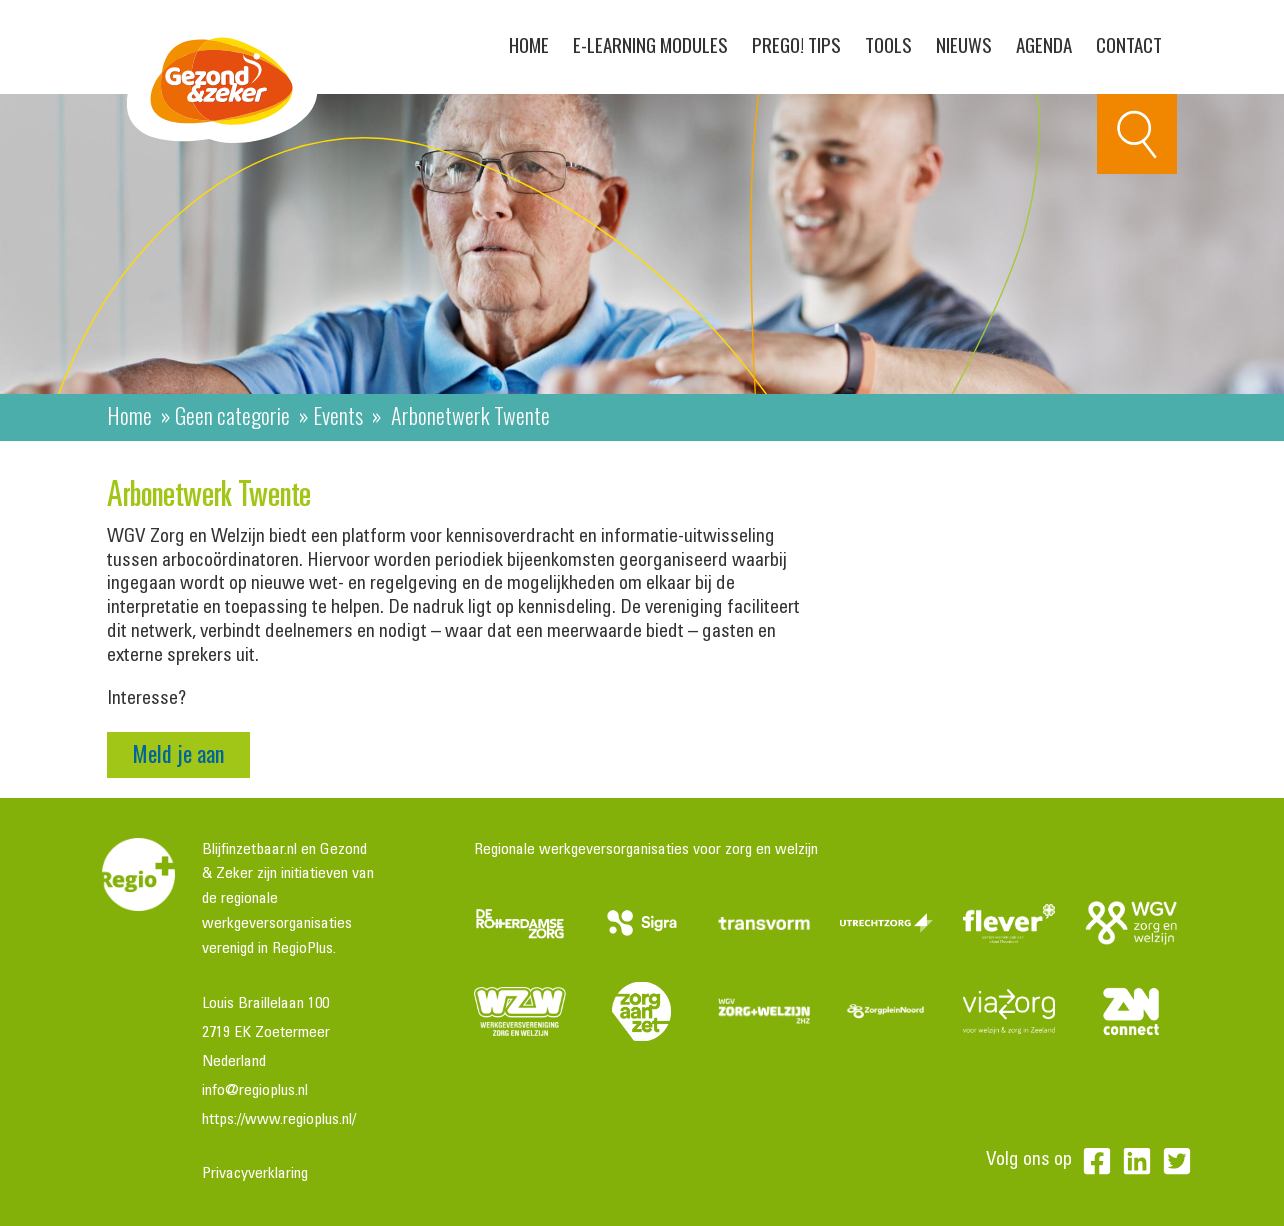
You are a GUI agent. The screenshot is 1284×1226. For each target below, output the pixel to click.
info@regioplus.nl (255, 1091)
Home (529, 44)
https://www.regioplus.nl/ (279, 1120)
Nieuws (964, 44)
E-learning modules (650, 44)
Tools (888, 44)
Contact (1129, 44)
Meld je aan (178, 753)
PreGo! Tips (796, 44)
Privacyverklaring (255, 1174)
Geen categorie (232, 415)
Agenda (1044, 44)
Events (338, 415)
